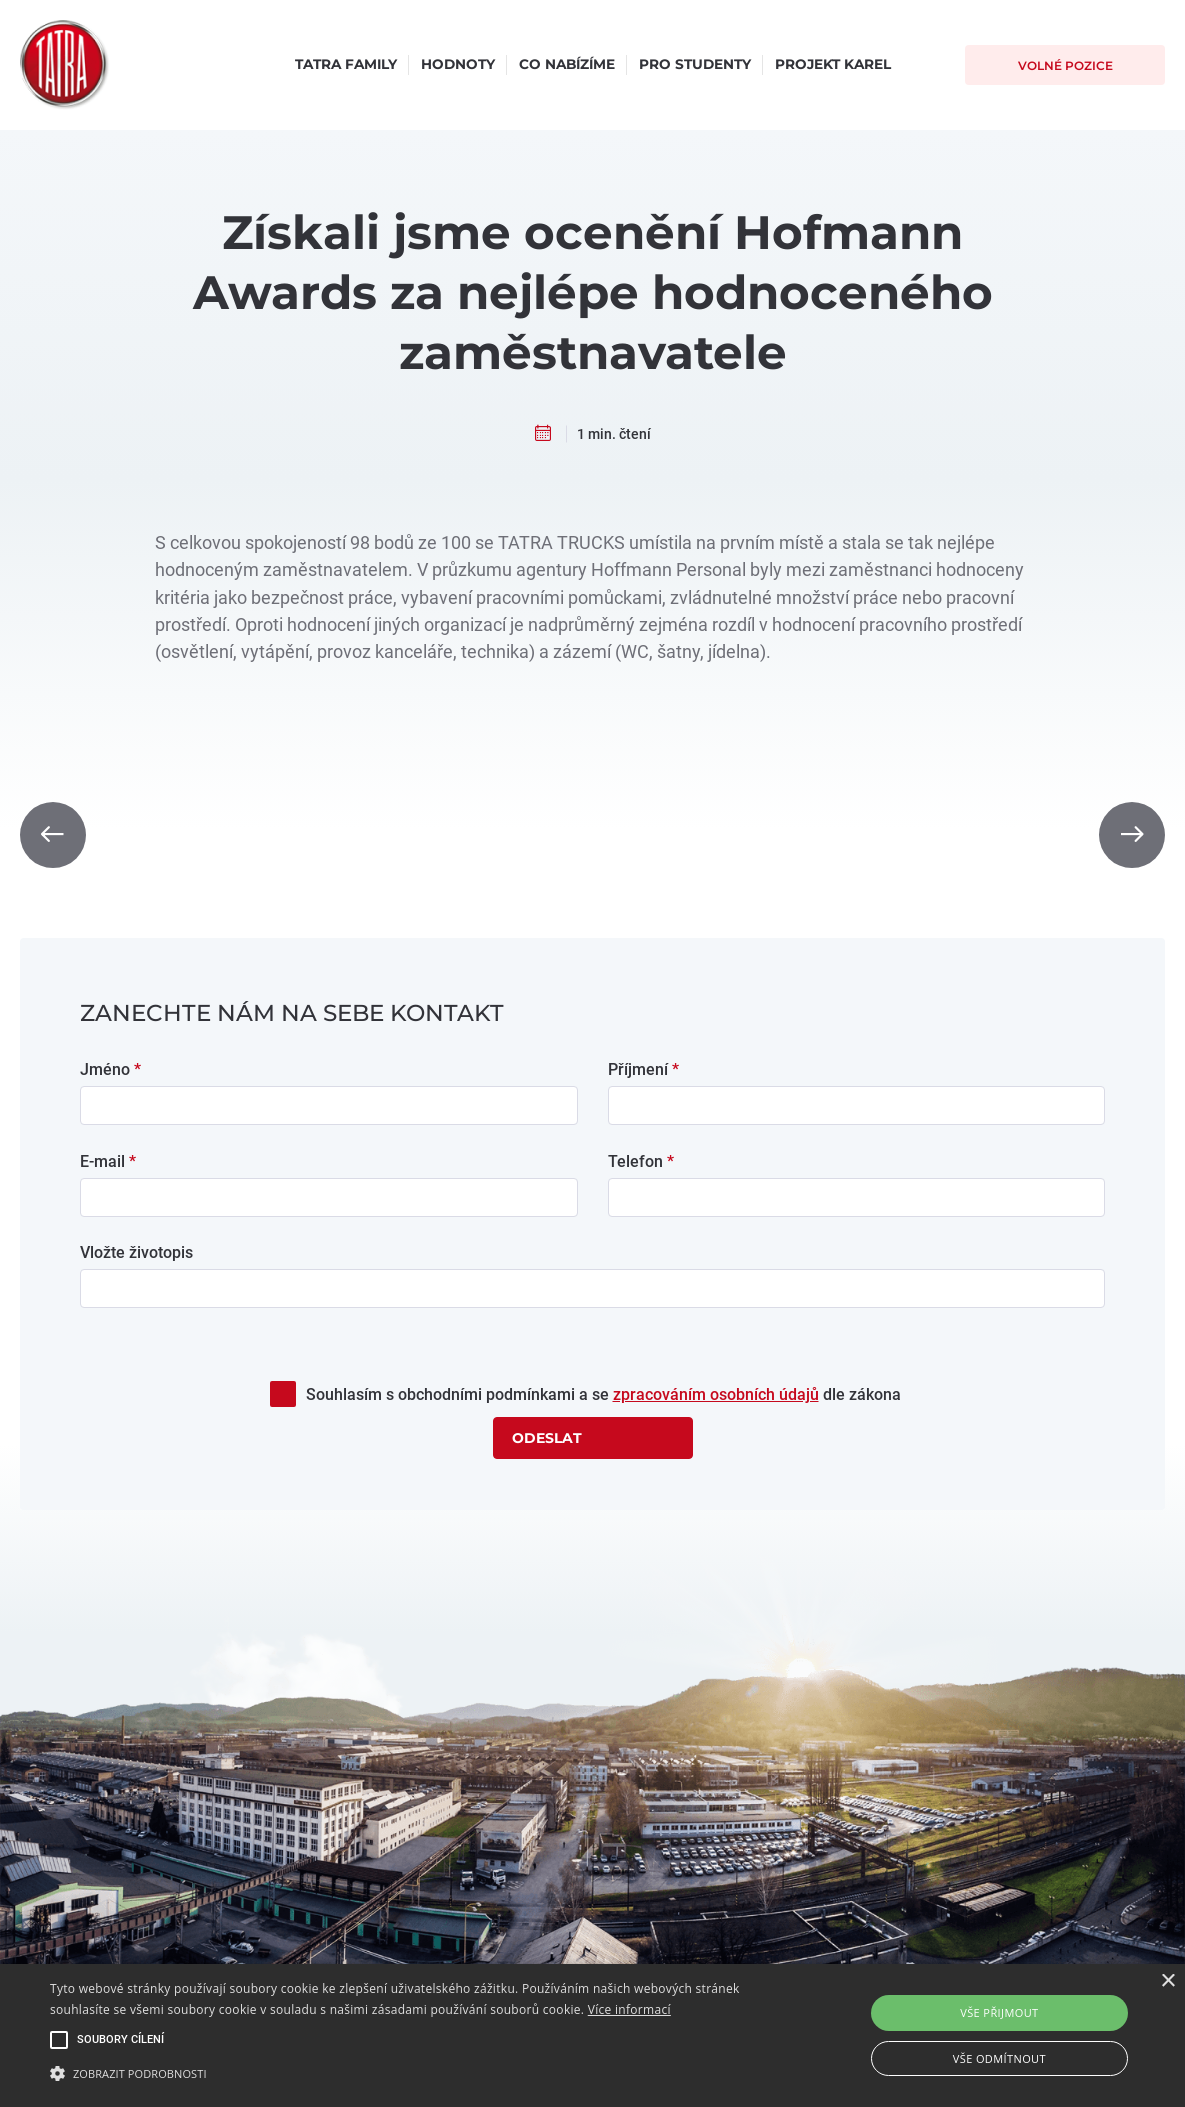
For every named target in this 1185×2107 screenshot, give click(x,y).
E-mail (108, 1161)
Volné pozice (1065, 65)
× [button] (1167, 1981)
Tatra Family (346, 64)
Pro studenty (695, 64)
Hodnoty (458, 64)
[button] (402, 2072)
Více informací (629, 2009)
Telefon (641, 1161)
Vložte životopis (136, 1252)
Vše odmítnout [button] (999, 2058)
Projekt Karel (833, 64)
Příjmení (643, 1069)
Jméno (110, 1069)
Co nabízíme (567, 64)
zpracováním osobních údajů (716, 1394)
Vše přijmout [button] (999, 2012)
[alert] (592, 2035)
